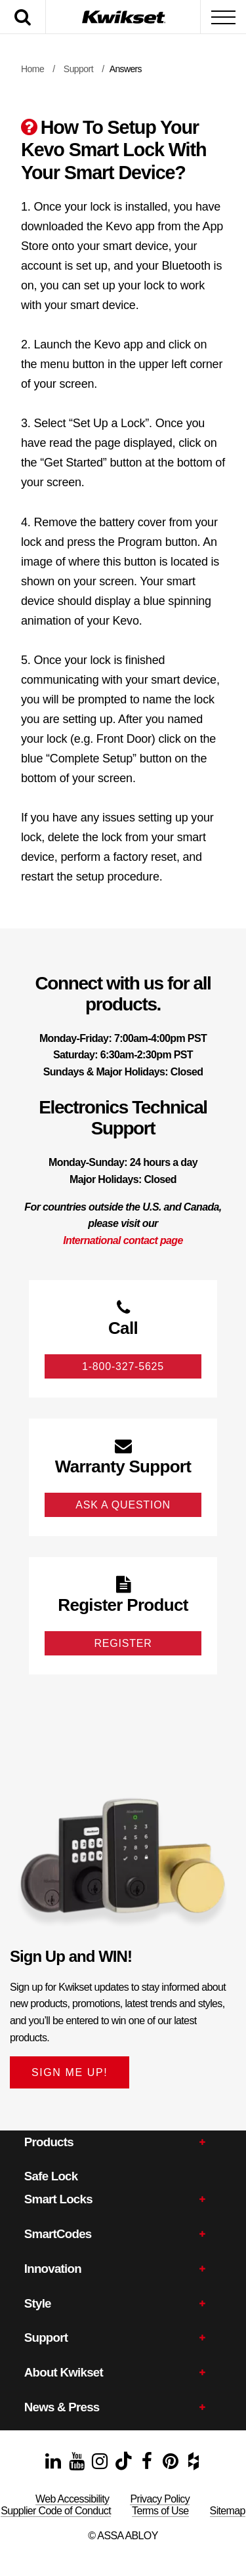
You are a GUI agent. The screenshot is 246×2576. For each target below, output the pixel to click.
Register (123, 1643)
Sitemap (227, 2510)
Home (32, 69)
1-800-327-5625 (123, 1366)
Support (78, 69)
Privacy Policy (160, 2498)
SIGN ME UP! (69, 2072)
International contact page (123, 1240)
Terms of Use (160, 2510)
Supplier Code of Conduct (56, 2510)
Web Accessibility (72, 2498)
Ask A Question (123, 1504)
